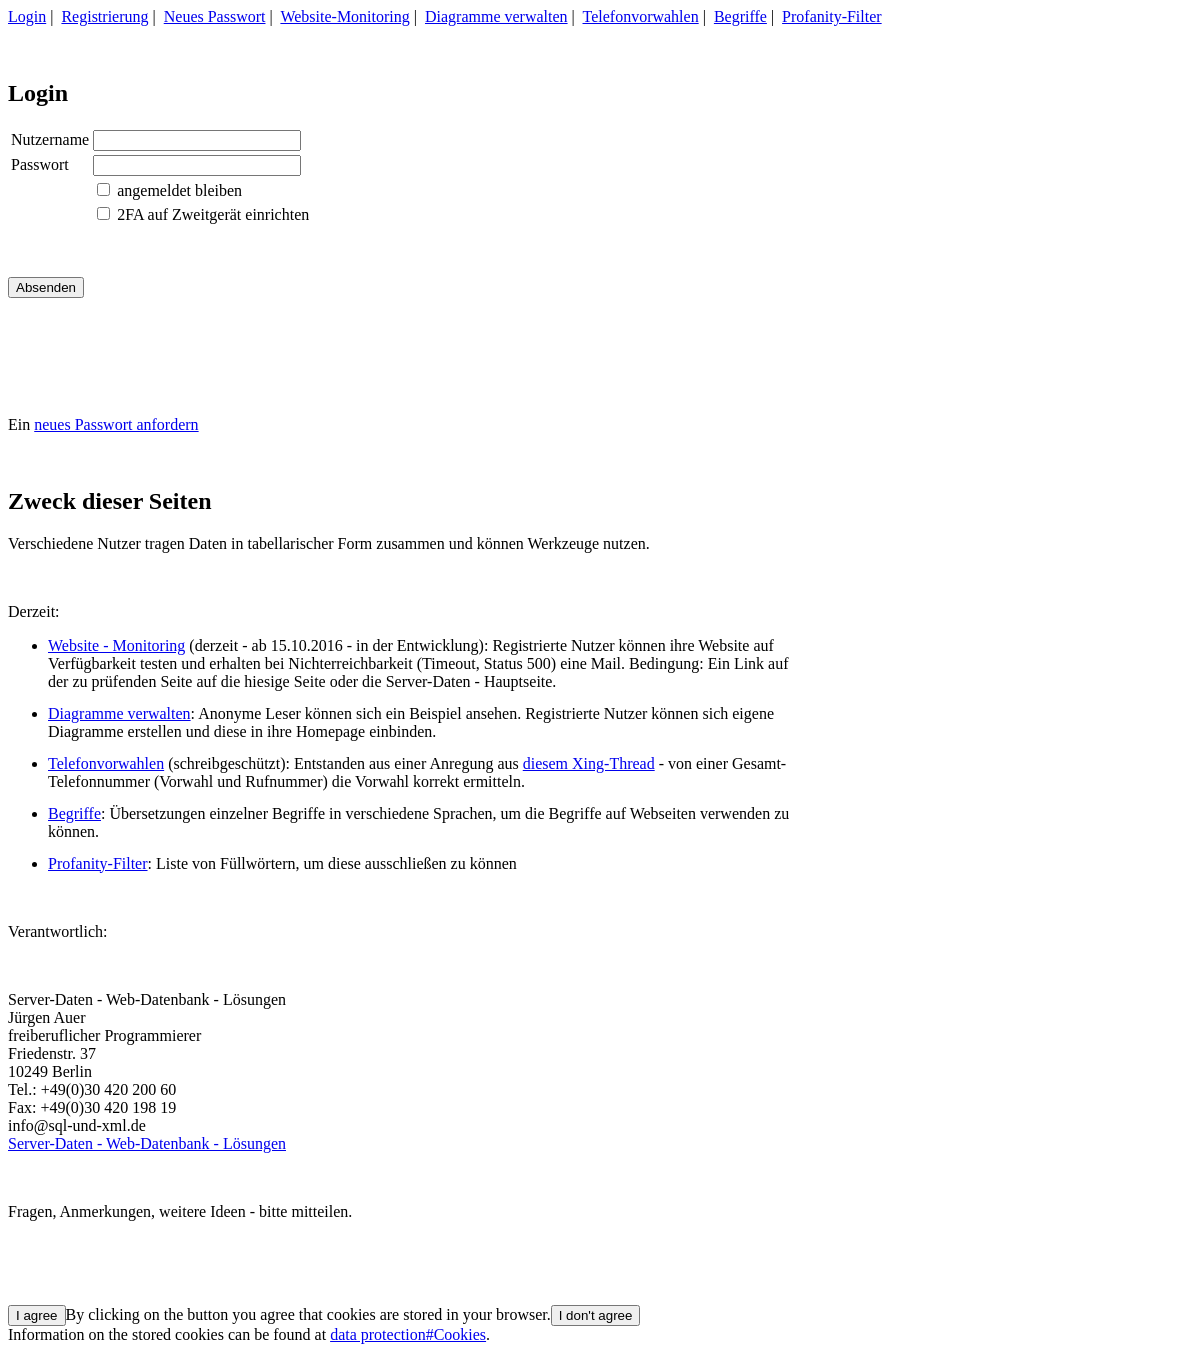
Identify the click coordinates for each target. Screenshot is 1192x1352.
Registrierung (104, 16)
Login (27, 16)
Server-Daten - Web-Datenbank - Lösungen (147, 1143)
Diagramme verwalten (496, 16)
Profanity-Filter (832, 16)
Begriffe (740, 16)
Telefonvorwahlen (641, 16)
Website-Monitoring (344, 16)
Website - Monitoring (116, 645)
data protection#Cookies (408, 1334)
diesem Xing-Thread (589, 763)
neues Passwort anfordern (116, 424)
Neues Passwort (215, 16)
